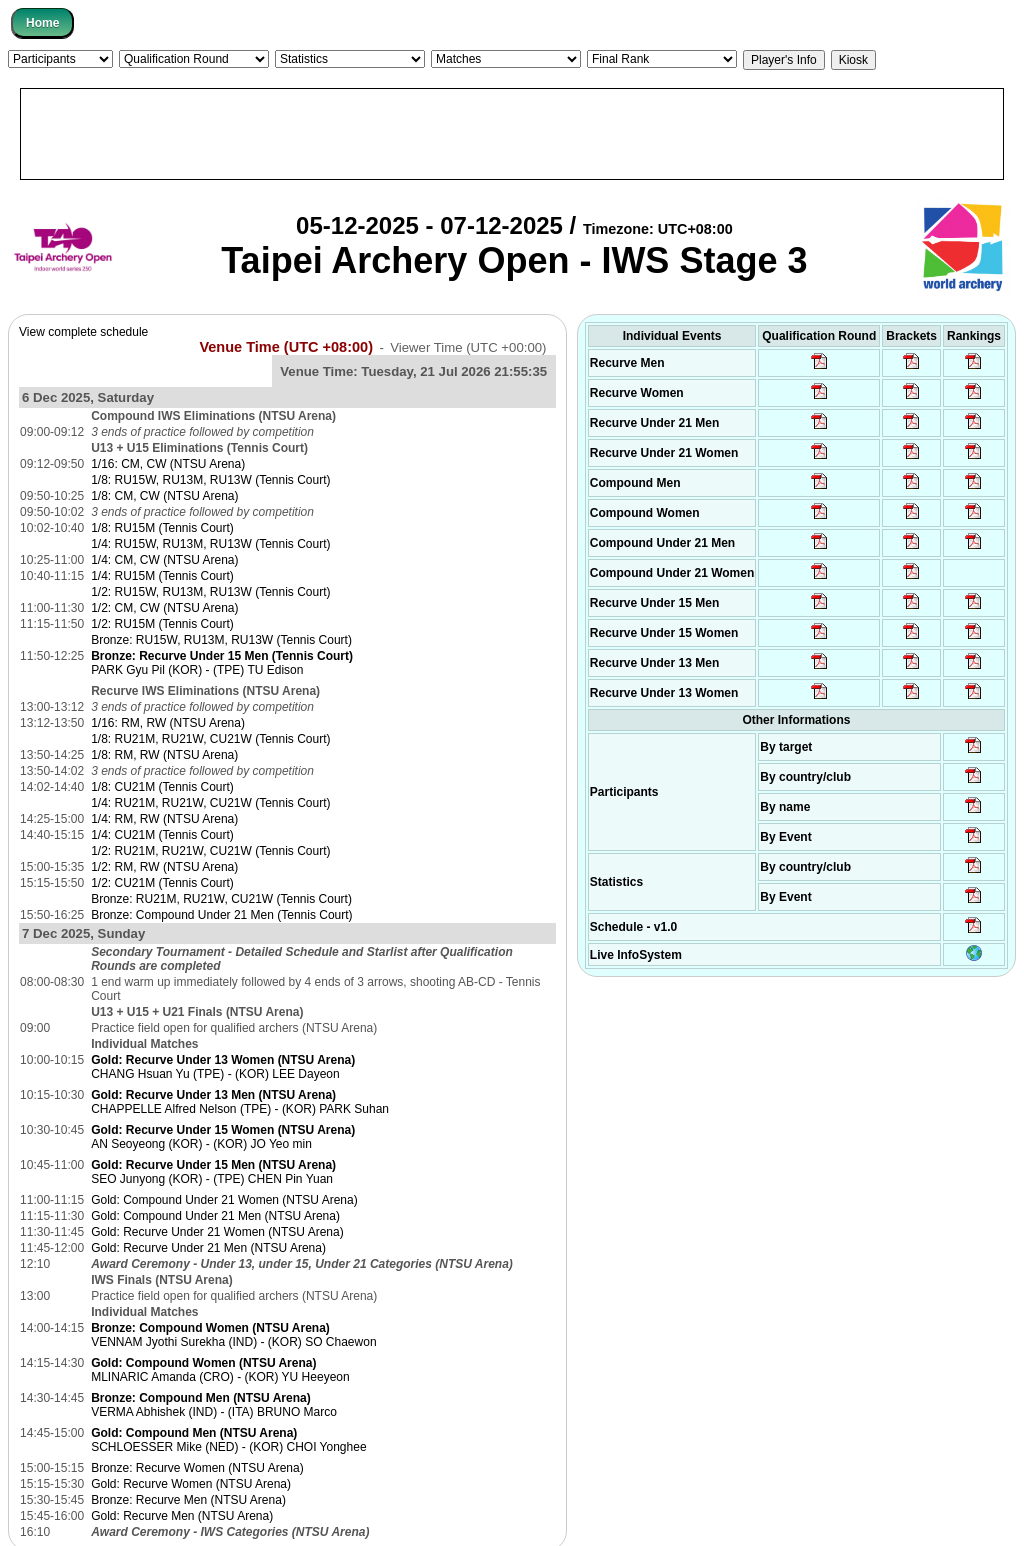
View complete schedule (83, 332)
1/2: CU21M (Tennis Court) (162, 883)
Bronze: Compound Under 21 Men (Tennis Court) (221, 915)
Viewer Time (468, 347)
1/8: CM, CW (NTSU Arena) (164, 496)
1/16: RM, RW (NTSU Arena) (168, 723)
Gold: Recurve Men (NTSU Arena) (182, 1516)
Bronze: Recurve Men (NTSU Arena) (188, 1500)
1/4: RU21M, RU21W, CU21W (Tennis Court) (210, 803)
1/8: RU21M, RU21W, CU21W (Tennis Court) (210, 739)
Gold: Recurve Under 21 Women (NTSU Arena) (217, 1232)
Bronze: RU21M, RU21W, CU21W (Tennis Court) (221, 899)
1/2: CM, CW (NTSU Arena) (164, 608)
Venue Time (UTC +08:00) (286, 347)
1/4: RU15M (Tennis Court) (162, 576)
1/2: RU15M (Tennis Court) (162, 624)
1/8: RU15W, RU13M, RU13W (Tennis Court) (210, 480)
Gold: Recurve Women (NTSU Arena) (191, 1484)
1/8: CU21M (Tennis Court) (162, 787)
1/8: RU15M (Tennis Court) (162, 528)
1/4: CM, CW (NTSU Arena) (164, 560)
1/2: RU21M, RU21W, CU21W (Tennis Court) (210, 851)
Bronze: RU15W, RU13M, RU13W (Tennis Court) (221, 640)
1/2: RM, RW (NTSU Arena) (164, 867)
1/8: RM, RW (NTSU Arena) (164, 755)
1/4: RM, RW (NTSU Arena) (164, 819)
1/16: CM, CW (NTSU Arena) (168, 464)
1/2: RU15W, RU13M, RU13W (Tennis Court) (210, 592)
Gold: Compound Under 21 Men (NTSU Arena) (215, 1216)
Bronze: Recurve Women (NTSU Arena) (197, 1468)
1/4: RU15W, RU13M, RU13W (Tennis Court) (210, 544)
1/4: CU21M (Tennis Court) (162, 835)
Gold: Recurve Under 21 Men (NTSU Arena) (208, 1248)
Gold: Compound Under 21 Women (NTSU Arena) (224, 1200)
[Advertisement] (512, 134)
